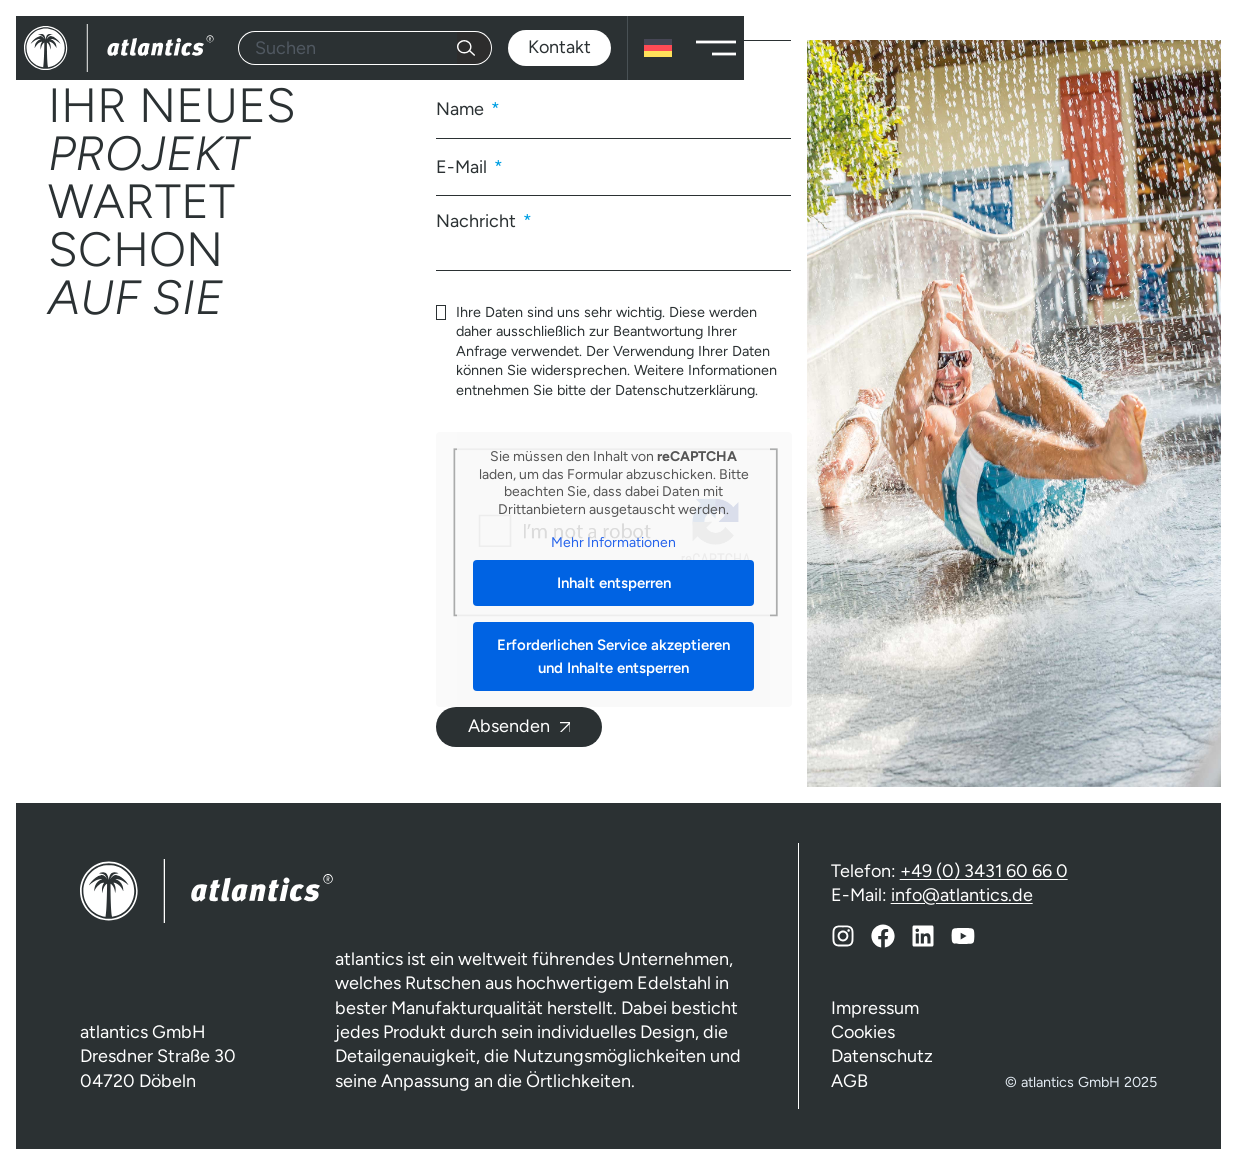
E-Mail (463, 167)
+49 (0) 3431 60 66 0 (984, 871)
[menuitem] (658, 48)
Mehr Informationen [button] (613, 542)
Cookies (863, 1032)
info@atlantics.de (962, 895)
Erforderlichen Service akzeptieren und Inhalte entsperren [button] (613, 656)
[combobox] (347, 48)
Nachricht (478, 220)
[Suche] (474, 48)
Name (462, 109)
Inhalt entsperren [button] (613, 583)
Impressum (875, 1008)
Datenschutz (882, 1056)
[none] (658, 48)
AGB (849, 1081)
